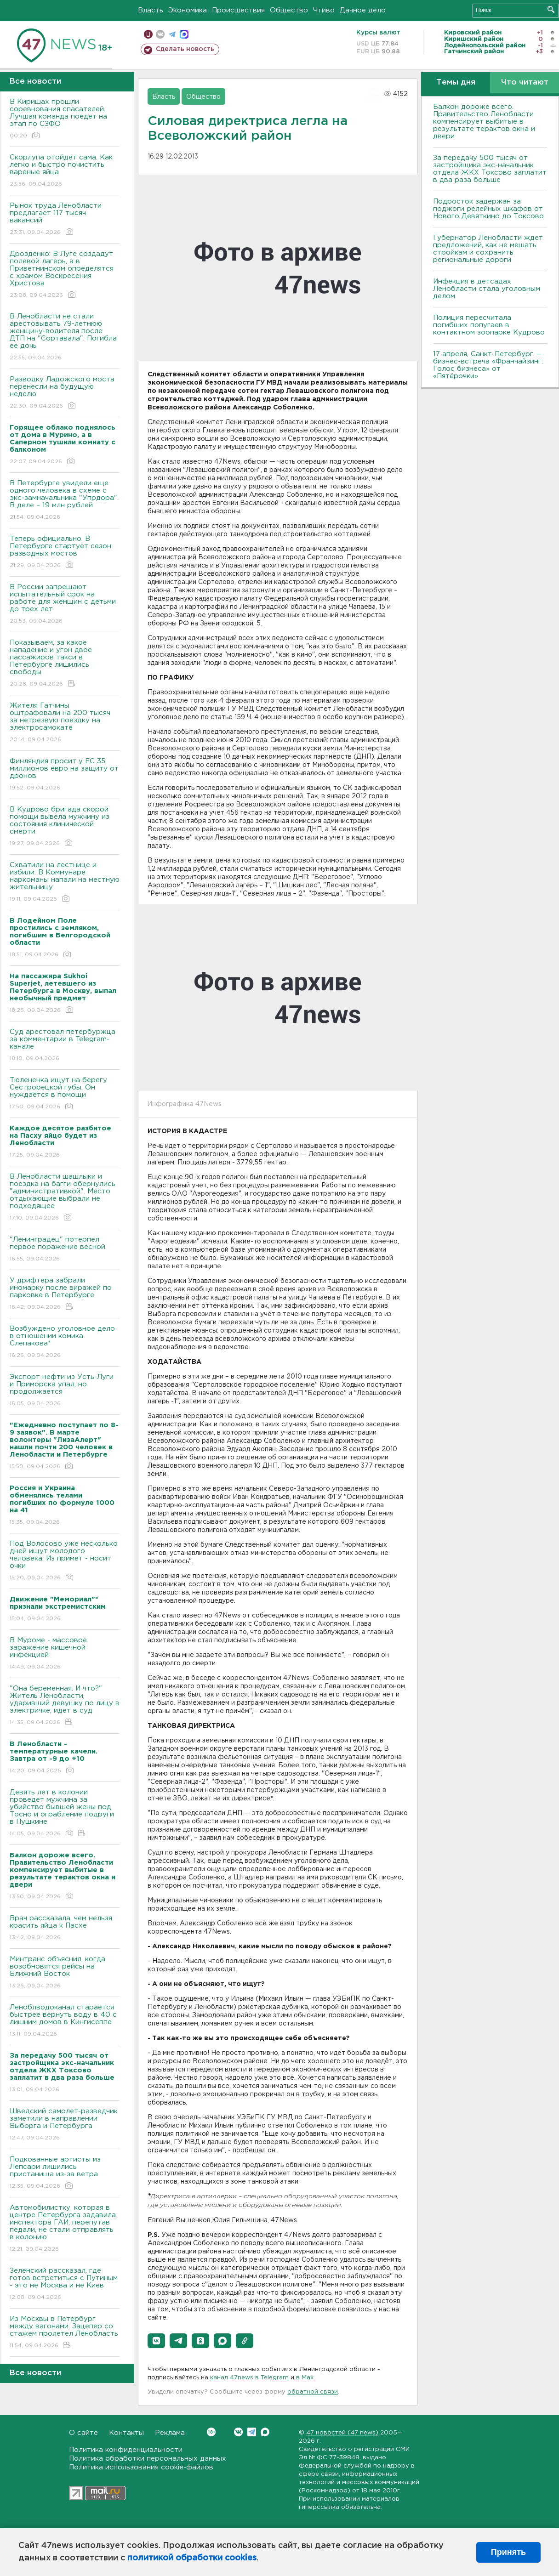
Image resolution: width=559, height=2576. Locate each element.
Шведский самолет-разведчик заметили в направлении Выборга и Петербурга (65, 2125)
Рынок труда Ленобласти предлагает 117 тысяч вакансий (65, 219)
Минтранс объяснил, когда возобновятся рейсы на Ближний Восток (65, 1973)
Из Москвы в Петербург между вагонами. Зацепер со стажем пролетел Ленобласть (65, 2332)
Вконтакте (211, 2432)
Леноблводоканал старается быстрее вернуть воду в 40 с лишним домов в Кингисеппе (65, 2021)
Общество (289, 10)
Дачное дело (363, 10)
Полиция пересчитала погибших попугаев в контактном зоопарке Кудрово (489, 325)
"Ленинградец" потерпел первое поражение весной (65, 1250)
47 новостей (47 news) (342, 2432)
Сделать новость (185, 49)
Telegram (251, 2432)
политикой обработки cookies (192, 2558)
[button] (156, 2340)
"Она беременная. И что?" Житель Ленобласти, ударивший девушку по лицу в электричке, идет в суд (65, 1705)
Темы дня (455, 82)
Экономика (187, 10)
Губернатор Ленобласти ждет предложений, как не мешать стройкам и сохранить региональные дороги (488, 249)
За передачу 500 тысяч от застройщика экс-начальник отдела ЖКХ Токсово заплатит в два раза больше (490, 169)
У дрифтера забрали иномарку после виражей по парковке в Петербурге (65, 1294)
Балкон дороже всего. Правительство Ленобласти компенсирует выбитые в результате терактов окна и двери (484, 121)
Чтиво (324, 10)
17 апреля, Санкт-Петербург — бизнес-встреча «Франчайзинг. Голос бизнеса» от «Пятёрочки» (488, 365)
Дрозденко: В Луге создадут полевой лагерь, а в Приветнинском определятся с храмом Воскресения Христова (65, 275)
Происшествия (238, 10)
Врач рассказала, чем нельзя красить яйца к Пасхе (65, 1928)
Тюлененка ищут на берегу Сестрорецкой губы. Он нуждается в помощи (65, 1094)
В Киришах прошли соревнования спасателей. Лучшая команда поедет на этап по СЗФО (65, 119)
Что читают (524, 82)
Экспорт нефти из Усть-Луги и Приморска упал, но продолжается (65, 1390)
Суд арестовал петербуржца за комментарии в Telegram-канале (65, 1045)
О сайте (83, 2433)
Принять (508, 2552)
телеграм (172, 34)
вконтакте (160, 34)
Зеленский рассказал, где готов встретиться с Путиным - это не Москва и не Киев (65, 2284)
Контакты (126, 2433)
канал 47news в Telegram (249, 2377)
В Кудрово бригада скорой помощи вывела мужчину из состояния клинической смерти (65, 826)
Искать (551, 9)
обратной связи (312, 2391)
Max (265, 2432)
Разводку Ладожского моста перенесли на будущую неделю (65, 393)
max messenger (184, 34)
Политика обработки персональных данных (147, 2459)
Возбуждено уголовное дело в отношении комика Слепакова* (65, 1342)
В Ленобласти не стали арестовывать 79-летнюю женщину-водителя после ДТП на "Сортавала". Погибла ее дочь (65, 337)
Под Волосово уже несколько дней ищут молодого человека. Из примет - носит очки (65, 1561)
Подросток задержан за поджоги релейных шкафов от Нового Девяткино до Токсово (488, 209)
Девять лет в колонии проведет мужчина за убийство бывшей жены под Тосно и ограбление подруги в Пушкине (65, 1813)
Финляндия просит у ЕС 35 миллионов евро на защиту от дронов (65, 775)
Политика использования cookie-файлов (141, 2467)
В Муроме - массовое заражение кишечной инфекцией (65, 1654)
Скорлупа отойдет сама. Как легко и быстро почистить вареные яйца (65, 171)
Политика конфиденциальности (126, 2450)
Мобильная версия (148, 34)
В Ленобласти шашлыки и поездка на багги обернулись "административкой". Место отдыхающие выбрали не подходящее (65, 1198)
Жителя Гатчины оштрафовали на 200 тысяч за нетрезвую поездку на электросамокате (65, 723)
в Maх (305, 2377)
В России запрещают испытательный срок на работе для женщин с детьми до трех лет (65, 604)
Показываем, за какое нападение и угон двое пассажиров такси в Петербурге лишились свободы (65, 664)
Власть (150, 10)
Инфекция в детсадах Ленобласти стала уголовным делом (486, 288)
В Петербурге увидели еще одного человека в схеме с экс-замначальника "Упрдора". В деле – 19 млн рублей (65, 500)
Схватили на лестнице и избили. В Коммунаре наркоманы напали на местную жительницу (65, 882)
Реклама (170, 2433)
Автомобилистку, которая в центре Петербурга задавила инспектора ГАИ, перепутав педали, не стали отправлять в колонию (65, 2229)
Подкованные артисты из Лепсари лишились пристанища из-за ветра (65, 2173)
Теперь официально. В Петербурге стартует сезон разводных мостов (65, 552)
